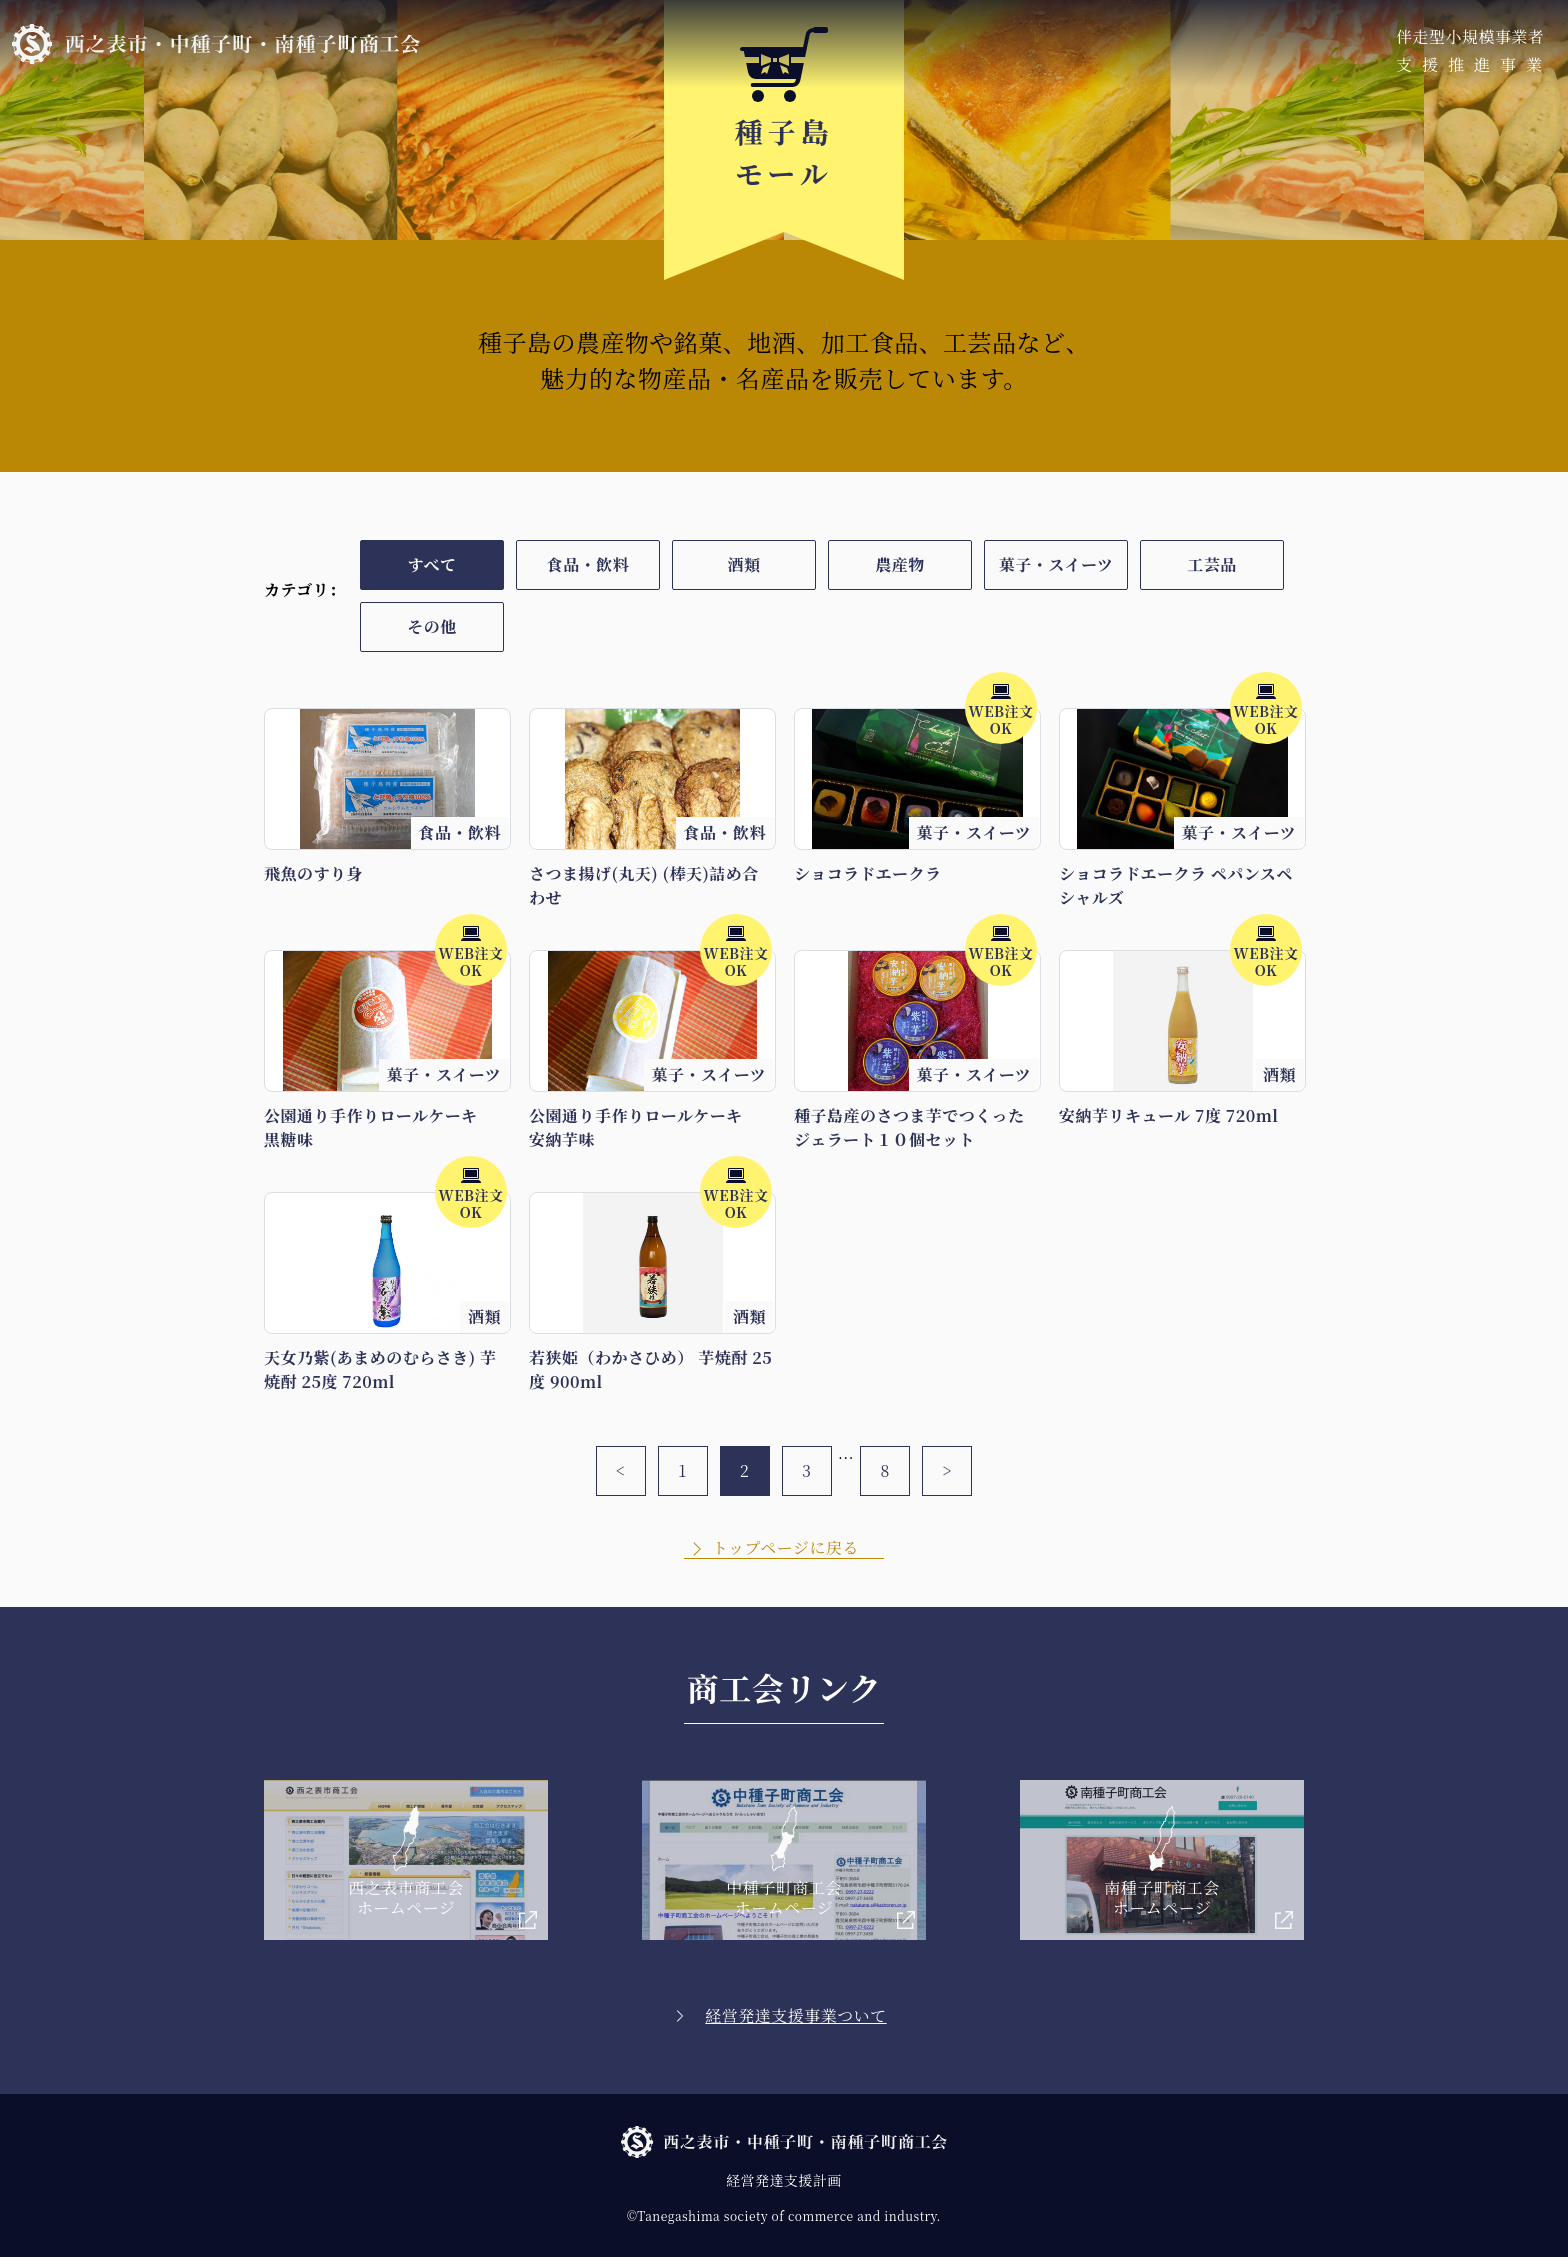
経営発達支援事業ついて (795, 2015)
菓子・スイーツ (1056, 564)
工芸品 (1211, 564)
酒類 (744, 564)
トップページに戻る (785, 1547)
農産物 (899, 564)
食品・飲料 (588, 564)
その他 (431, 626)
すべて (431, 564)
